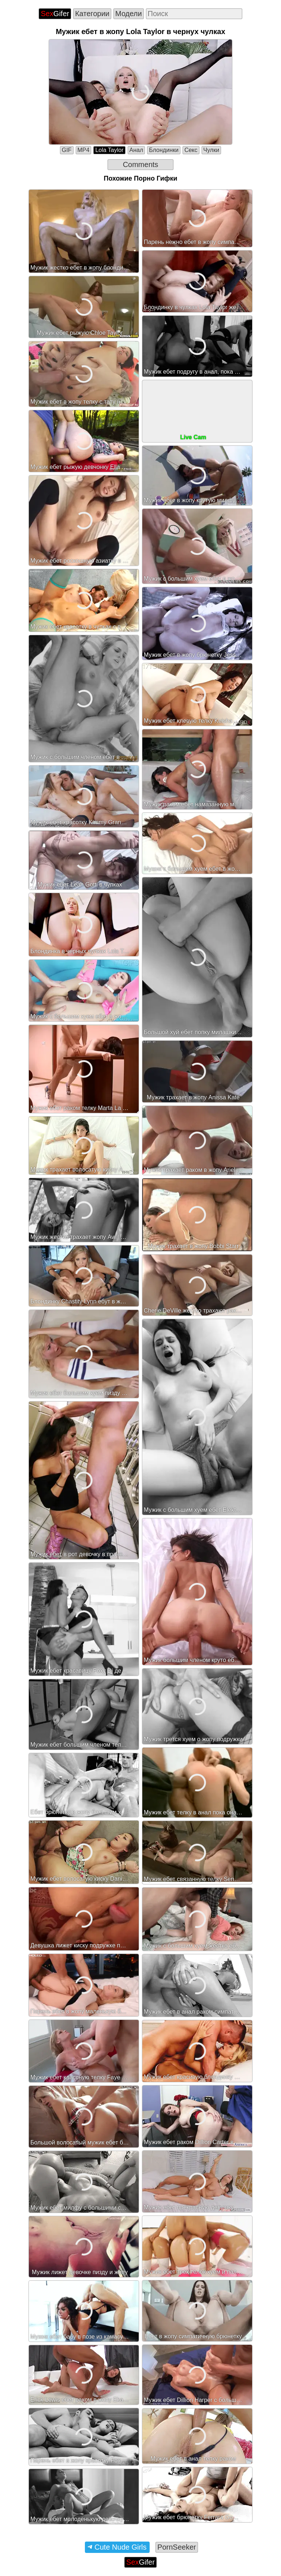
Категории (92, 14)
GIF (67, 150)
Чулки (211, 150)
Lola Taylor (109, 150)
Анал (136, 150)
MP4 (84, 150)
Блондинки (164, 150)
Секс (191, 150)
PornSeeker (176, 2547)
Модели (128, 14)
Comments (140, 164)
